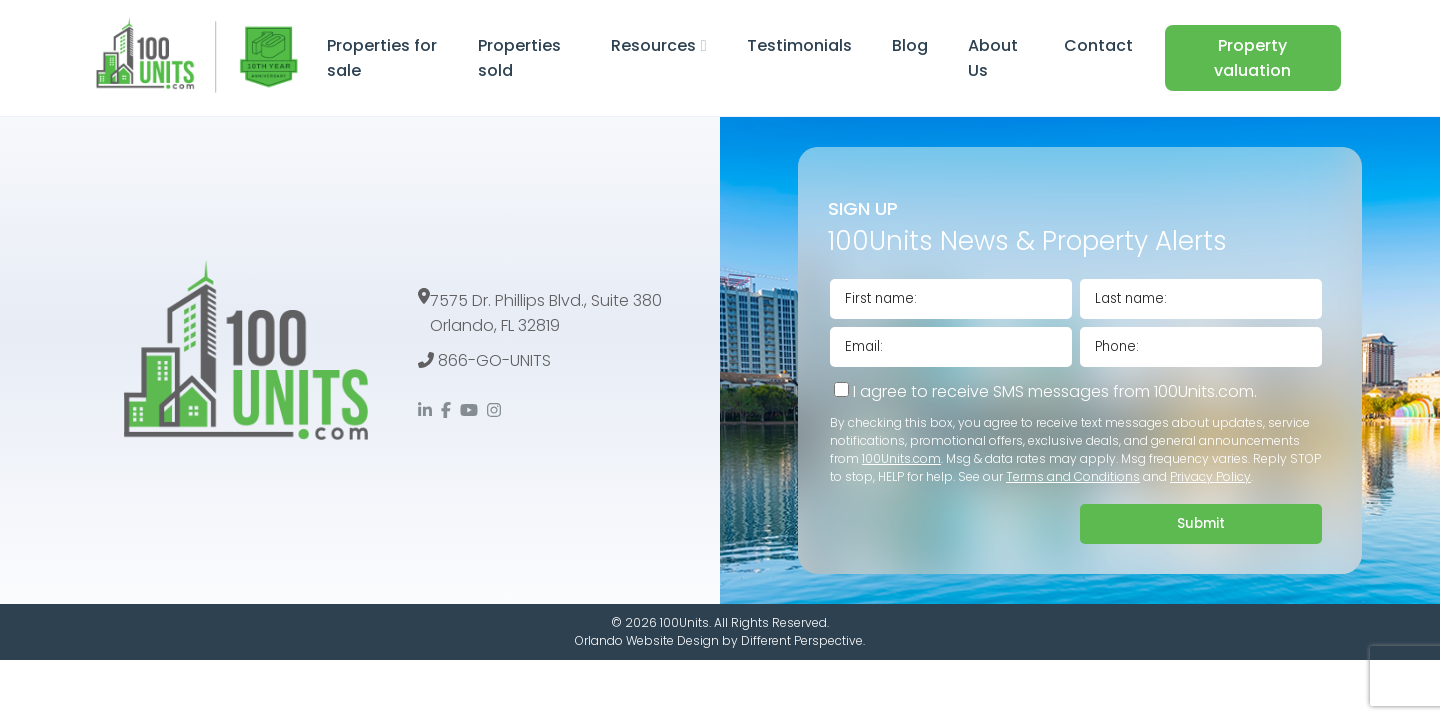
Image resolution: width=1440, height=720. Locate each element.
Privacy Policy (1210, 476)
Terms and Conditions (1073, 476)
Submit (1201, 523)
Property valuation (1252, 58)
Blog (910, 45)
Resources (653, 45)
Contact (1098, 45)
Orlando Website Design (647, 640)
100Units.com (901, 458)
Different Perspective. (803, 640)
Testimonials (799, 45)
